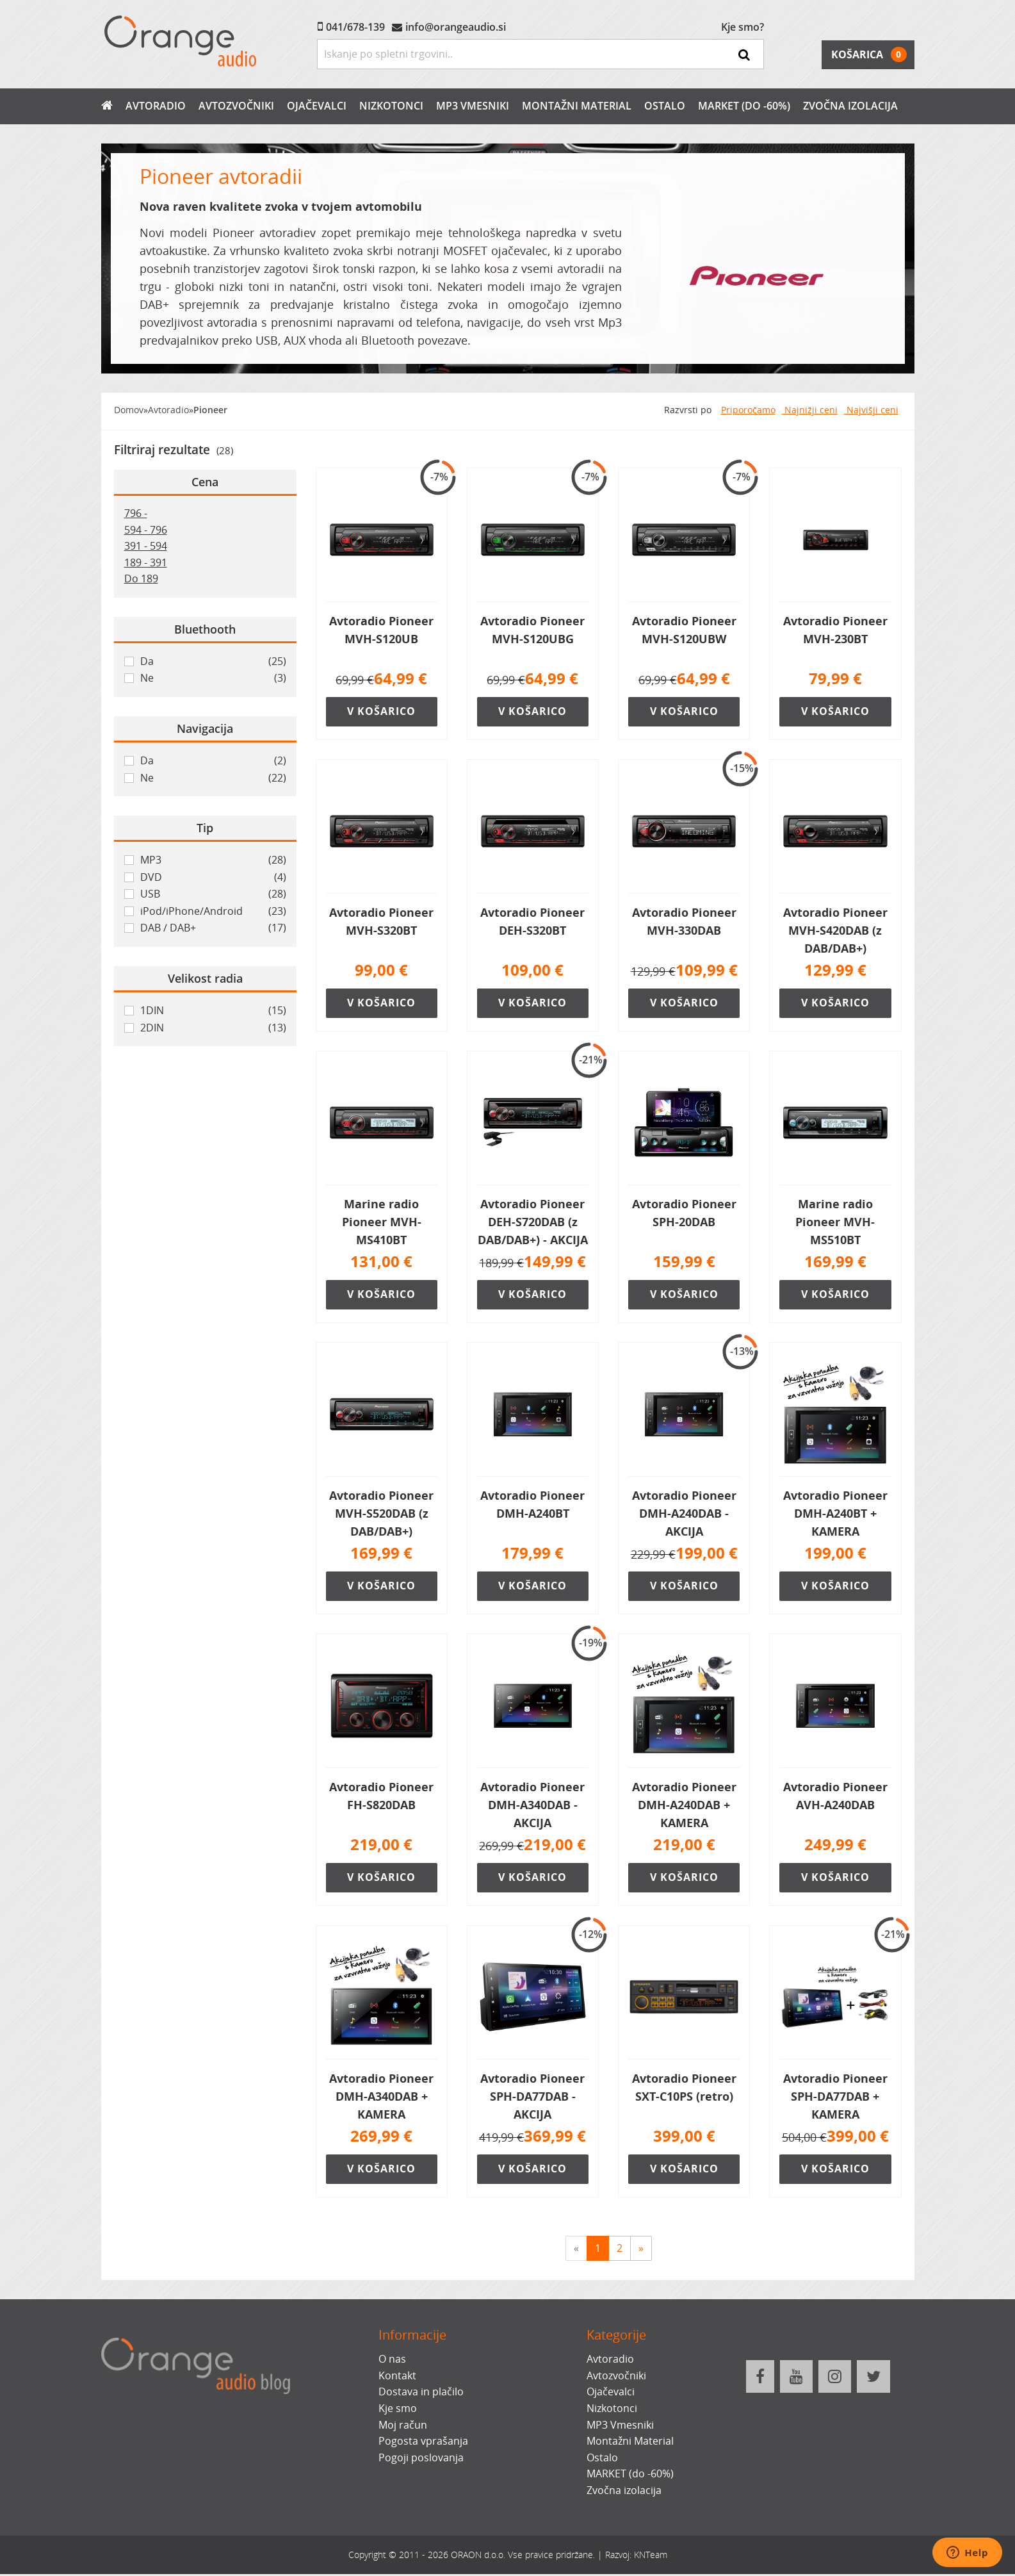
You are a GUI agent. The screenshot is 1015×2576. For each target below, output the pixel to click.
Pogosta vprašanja (423, 2443)
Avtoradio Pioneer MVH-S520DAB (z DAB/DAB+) (381, 1513)
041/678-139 (355, 27)
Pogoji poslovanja (421, 2459)
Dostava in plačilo (421, 2393)
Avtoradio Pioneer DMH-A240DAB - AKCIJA (684, 1513)
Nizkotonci (391, 106)
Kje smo (397, 2410)
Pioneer (210, 410)
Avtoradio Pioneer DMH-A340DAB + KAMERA (381, 2097)
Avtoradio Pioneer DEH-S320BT (532, 921)
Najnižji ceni (810, 410)
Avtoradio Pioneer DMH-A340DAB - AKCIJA (532, 1806)
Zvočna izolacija (850, 106)
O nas (392, 2361)
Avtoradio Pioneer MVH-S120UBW (684, 629)
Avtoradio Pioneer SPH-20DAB (684, 1213)
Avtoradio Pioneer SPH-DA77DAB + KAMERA (835, 2097)
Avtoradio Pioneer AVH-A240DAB (835, 1797)
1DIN (213, 1011)
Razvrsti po (687, 410)
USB (213, 894)
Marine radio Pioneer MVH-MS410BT (381, 1222)
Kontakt (397, 2377)
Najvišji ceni (871, 410)
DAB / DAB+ (213, 928)
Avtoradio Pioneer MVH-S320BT (381, 921)
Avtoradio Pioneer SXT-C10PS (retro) (684, 2088)
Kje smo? (742, 27)
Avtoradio (156, 106)
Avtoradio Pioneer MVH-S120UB (381, 629)
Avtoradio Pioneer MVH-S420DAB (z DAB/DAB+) (835, 930)
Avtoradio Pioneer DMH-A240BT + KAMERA (835, 1513)
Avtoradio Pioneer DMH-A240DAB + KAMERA (684, 1806)
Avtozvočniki (236, 106)
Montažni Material (576, 106)
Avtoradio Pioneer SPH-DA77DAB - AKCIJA (532, 2097)
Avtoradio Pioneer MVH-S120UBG (532, 629)
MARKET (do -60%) (744, 106)
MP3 (213, 860)
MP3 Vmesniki (472, 106)
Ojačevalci (316, 106)
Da (213, 661)
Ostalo (664, 106)
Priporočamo (748, 410)
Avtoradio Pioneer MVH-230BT (835, 629)
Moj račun (402, 2426)
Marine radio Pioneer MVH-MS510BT (835, 1222)
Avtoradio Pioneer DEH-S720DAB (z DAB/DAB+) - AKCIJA (533, 1222)
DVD (213, 877)
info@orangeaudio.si (455, 27)
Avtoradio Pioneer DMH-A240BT (532, 1505)
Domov (128, 410)
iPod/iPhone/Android (213, 911)
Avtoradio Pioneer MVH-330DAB (684, 921)
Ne (213, 678)
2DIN (213, 1028)
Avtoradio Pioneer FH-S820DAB (381, 1797)
